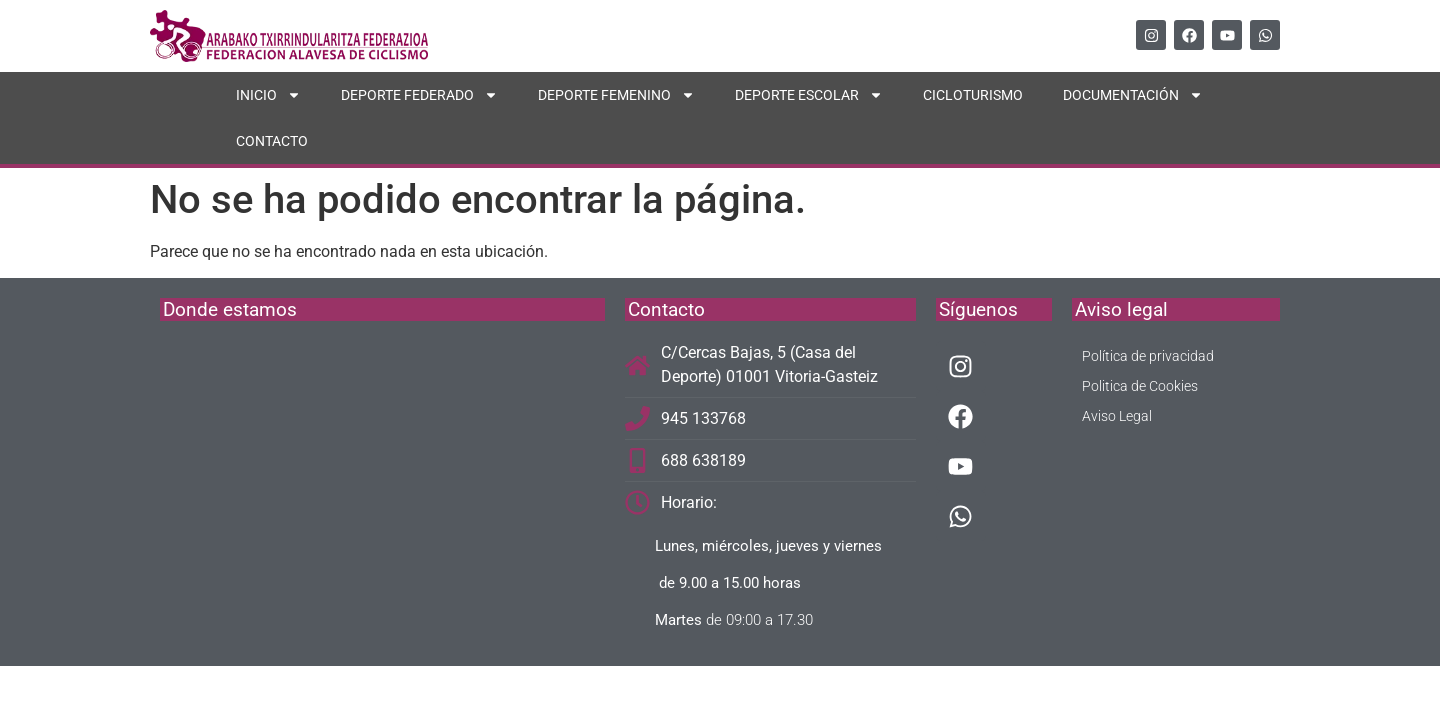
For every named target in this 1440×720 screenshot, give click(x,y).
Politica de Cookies (1140, 386)
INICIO (268, 95)
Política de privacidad (1148, 356)
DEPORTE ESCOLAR (809, 95)
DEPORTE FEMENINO (616, 95)
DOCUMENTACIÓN (1133, 95)
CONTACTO (272, 141)
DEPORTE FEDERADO (419, 95)
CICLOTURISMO (973, 95)
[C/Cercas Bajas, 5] (382, 491)
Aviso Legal (1117, 416)
